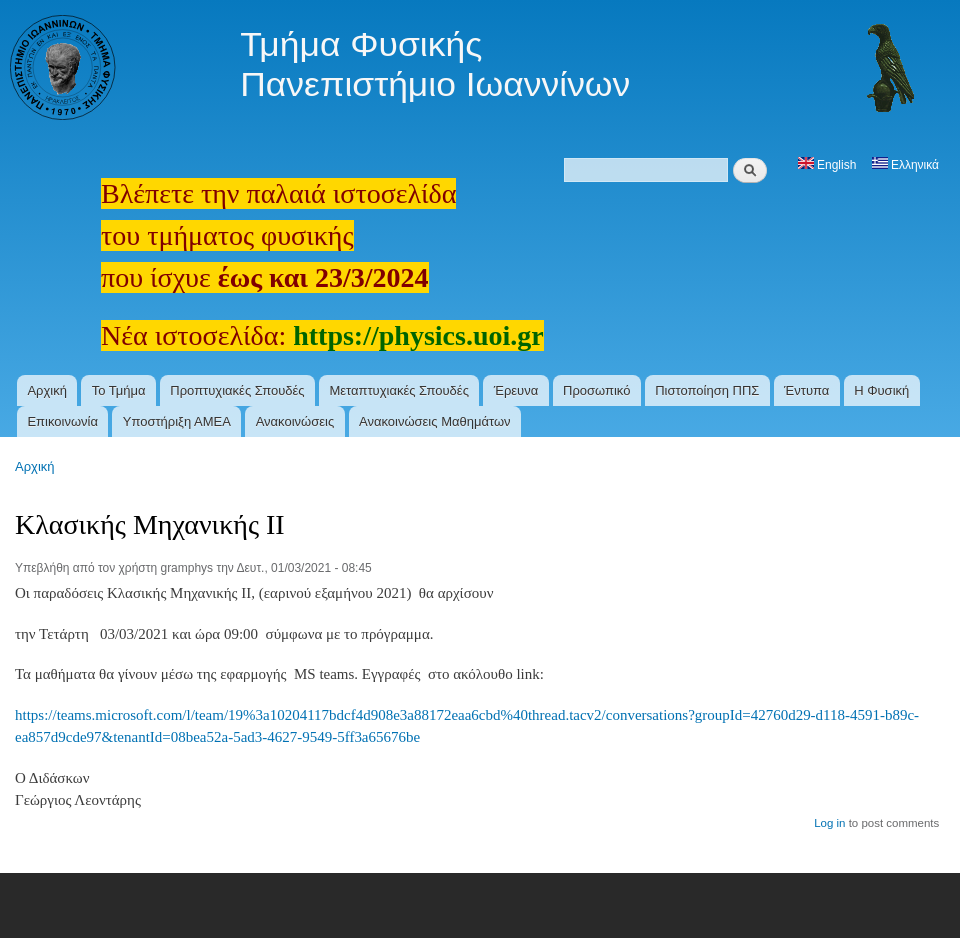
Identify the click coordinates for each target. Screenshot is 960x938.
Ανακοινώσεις (295, 421)
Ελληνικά (905, 165)
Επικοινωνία (62, 421)
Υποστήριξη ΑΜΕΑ (177, 421)
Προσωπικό (596, 390)
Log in (829, 823)
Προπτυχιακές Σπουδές (237, 390)
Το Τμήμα (119, 390)
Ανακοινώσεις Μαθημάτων (435, 421)
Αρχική (47, 390)
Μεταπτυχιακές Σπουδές (399, 390)
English (827, 165)
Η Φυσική (881, 390)
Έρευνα (516, 390)
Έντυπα (806, 390)
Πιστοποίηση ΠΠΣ (707, 390)
